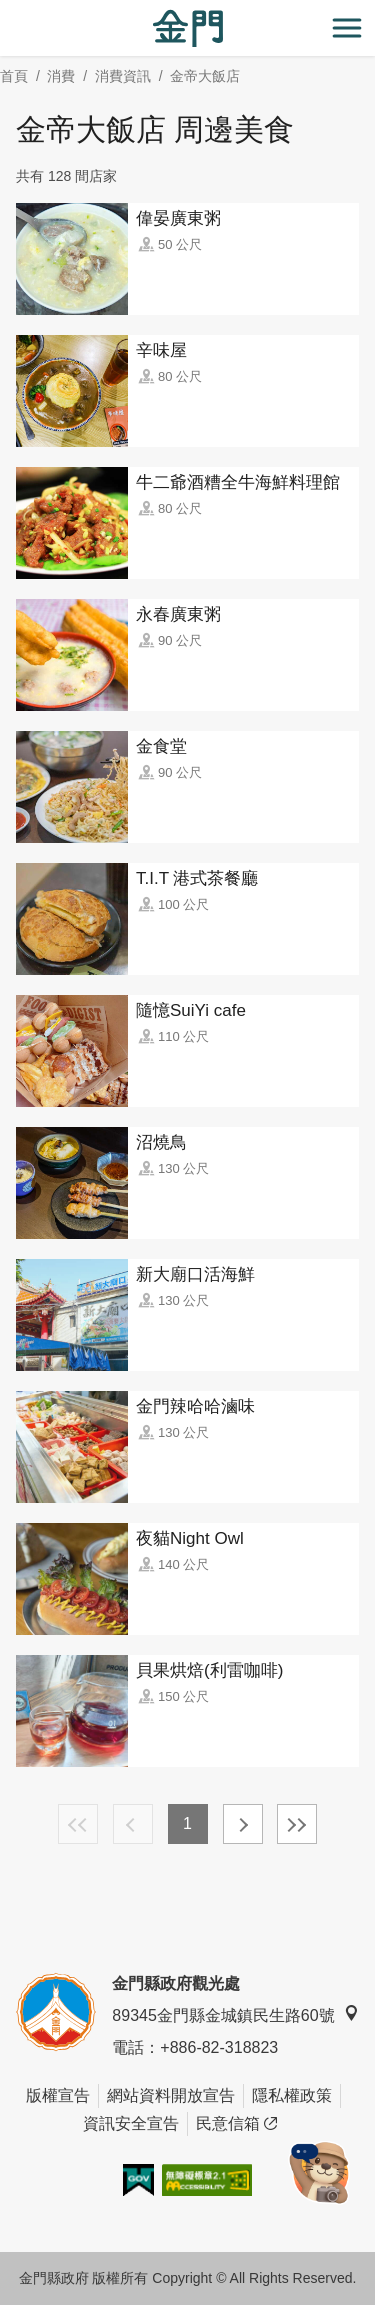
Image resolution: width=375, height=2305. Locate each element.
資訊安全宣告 (131, 2123)
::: (6, 11)
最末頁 (297, 1824)
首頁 (14, 76)
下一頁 (243, 1824)
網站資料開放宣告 (171, 2095)
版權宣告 (58, 2095)
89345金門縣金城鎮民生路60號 (235, 2014)
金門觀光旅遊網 (188, 28)
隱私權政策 (292, 2095)
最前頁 (78, 1824)
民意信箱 (236, 2124)
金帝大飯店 (205, 76)
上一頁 (133, 1824)
